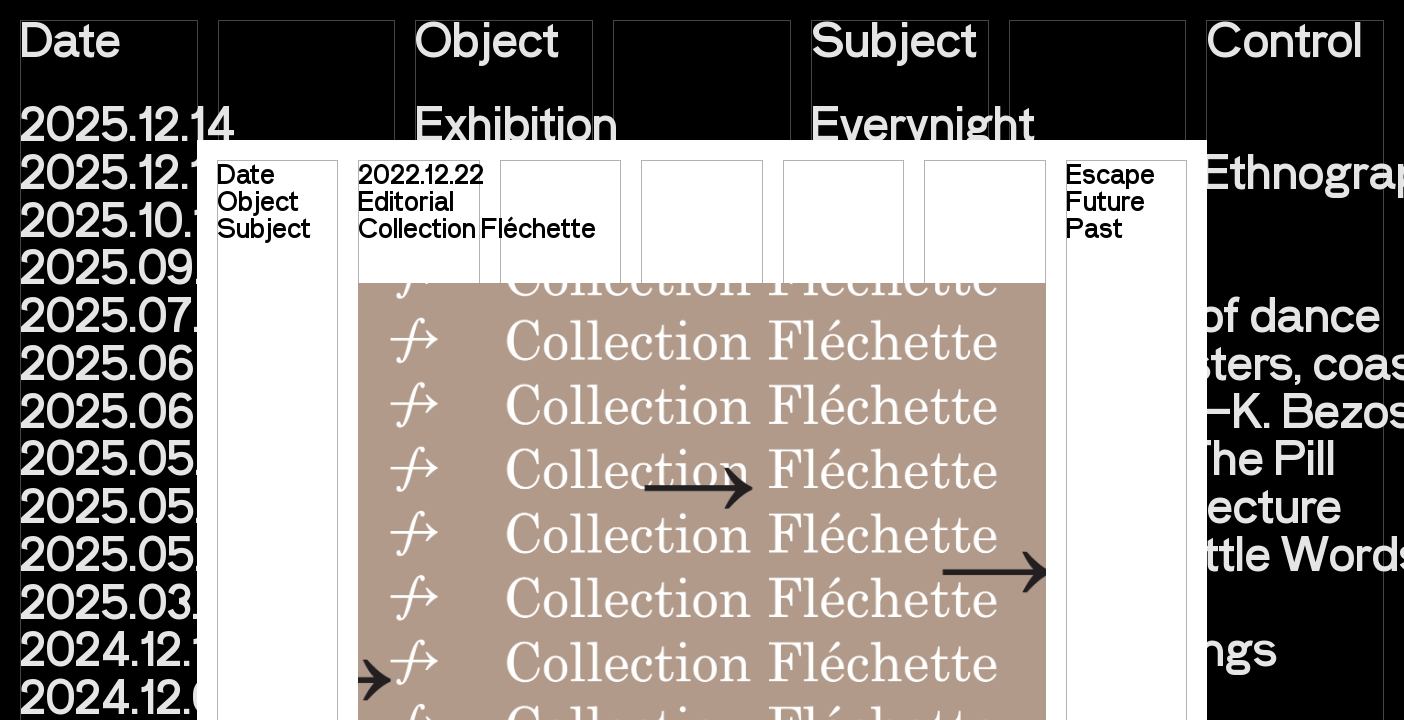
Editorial (406, 200)
